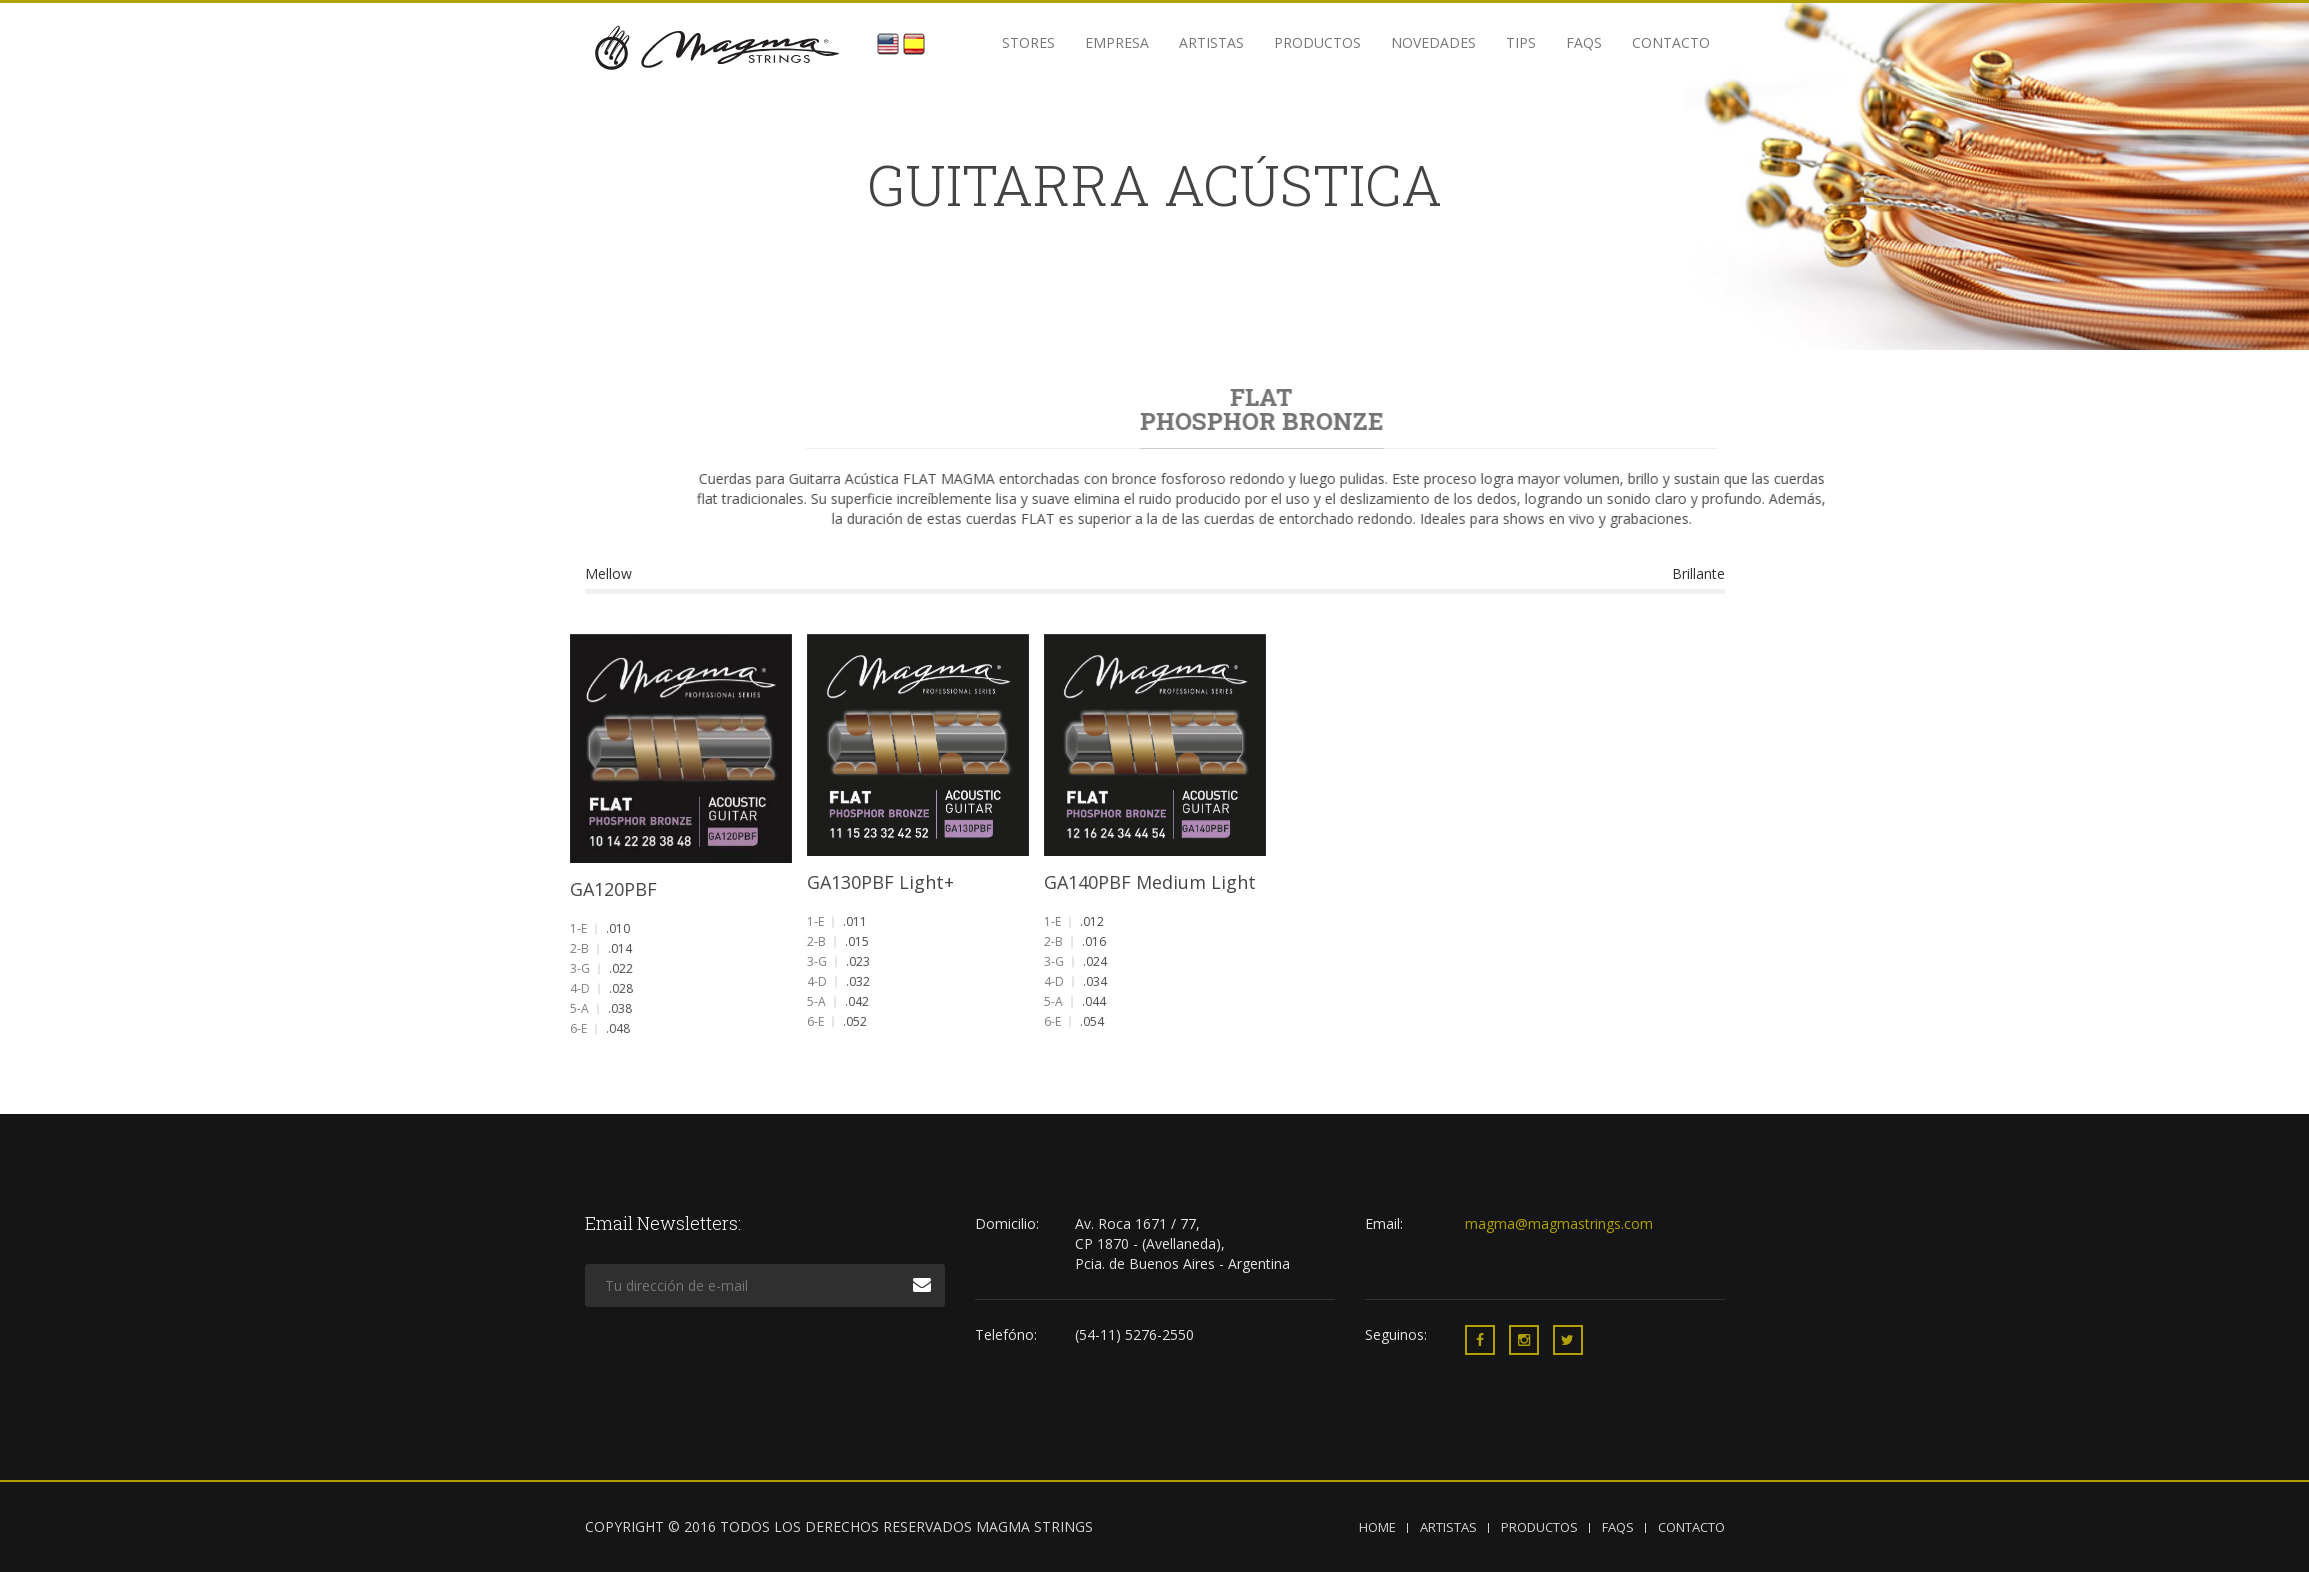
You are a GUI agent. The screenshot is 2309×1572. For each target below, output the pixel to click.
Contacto (1671, 42)
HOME (1377, 1527)
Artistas (1211, 42)
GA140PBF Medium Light (1149, 880)
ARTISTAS (1448, 1527)
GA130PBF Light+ (881, 881)
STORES (1028, 42)
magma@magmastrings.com (1559, 1223)
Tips (1521, 42)
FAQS (1584, 42)
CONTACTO (1691, 1527)
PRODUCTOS (1539, 1527)
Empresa (1117, 42)
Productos (1317, 42)
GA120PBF (615, 887)
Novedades (1433, 42)
